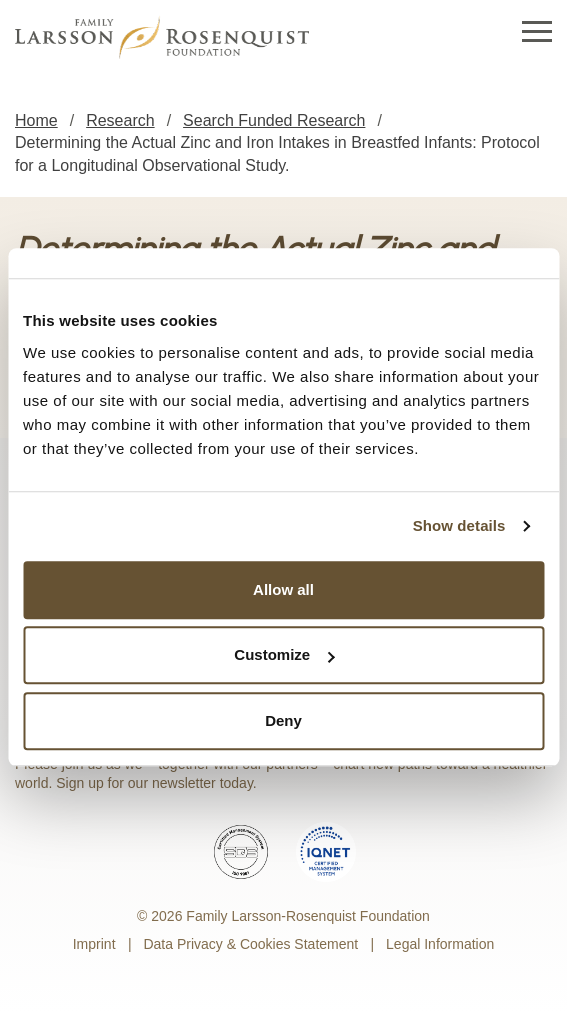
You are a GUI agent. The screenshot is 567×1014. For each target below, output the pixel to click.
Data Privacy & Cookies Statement (250, 944)
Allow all (283, 589)
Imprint (94, 944)
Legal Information (440, 944)
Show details (459, 525)
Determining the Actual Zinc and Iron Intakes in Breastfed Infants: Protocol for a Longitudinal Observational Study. (277, 153)
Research (120, 120)
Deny (283, 720)
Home (36, 120)
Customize (284, 654)
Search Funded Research (274, 120)
